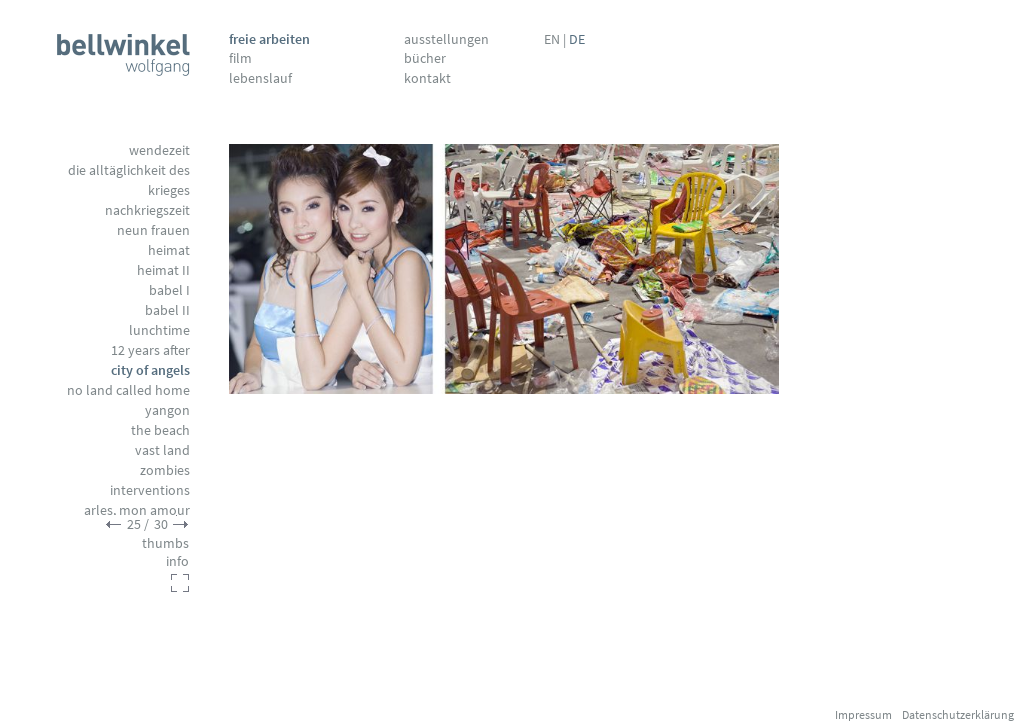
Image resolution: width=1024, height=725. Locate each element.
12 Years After (150, 350)
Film (240, 58)
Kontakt (427, 78)
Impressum (863, 714)
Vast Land (162, 450)
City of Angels (150, 370)
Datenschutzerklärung (958, 714)
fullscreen (180, 583)
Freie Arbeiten (269, 39)
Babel (169, 290)
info (177, 561)
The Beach (160, 430)
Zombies (165, 470)
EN (552, 39)
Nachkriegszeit (147, 210)
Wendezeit (159, 150)
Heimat (169, 250)
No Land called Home (128, 390)
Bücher (425, 58)
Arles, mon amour (137, 510)
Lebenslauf (260, 78)
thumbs (165, 543)
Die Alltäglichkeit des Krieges (129, 180)
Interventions (150, 490)
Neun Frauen (153, 230)
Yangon (167, 410)
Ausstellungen (446, 39)
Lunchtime (159, 330)
